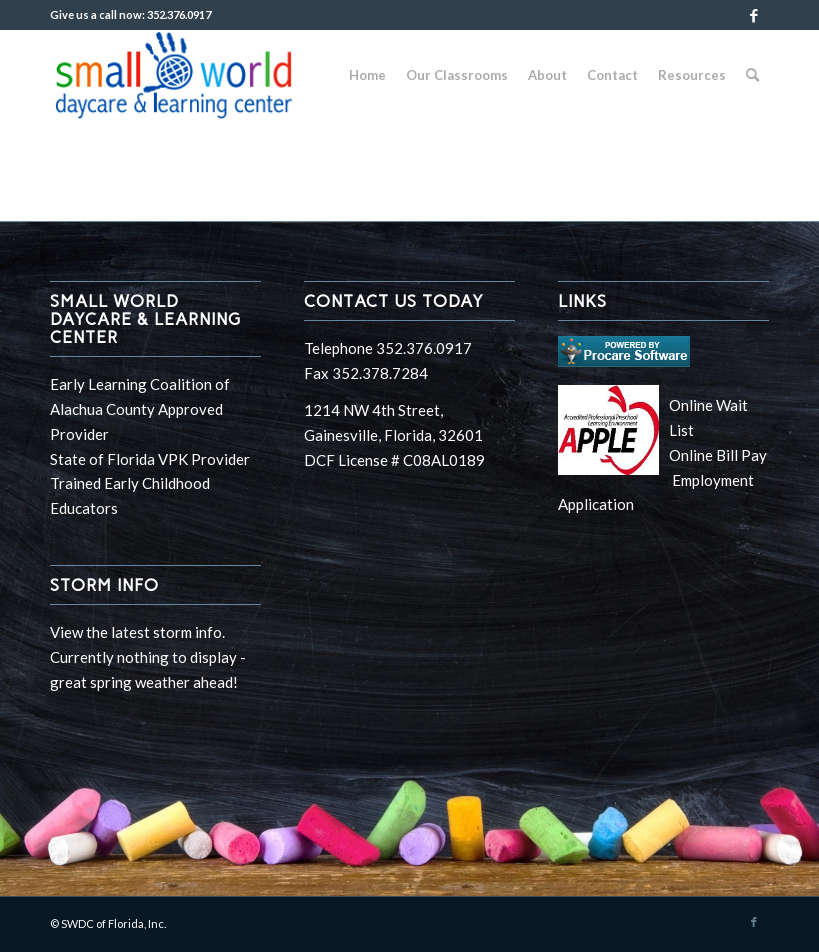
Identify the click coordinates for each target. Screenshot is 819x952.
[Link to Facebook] (754, 15)
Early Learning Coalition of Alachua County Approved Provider (140, 409)
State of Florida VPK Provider (150, 459)
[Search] (752, 75)
